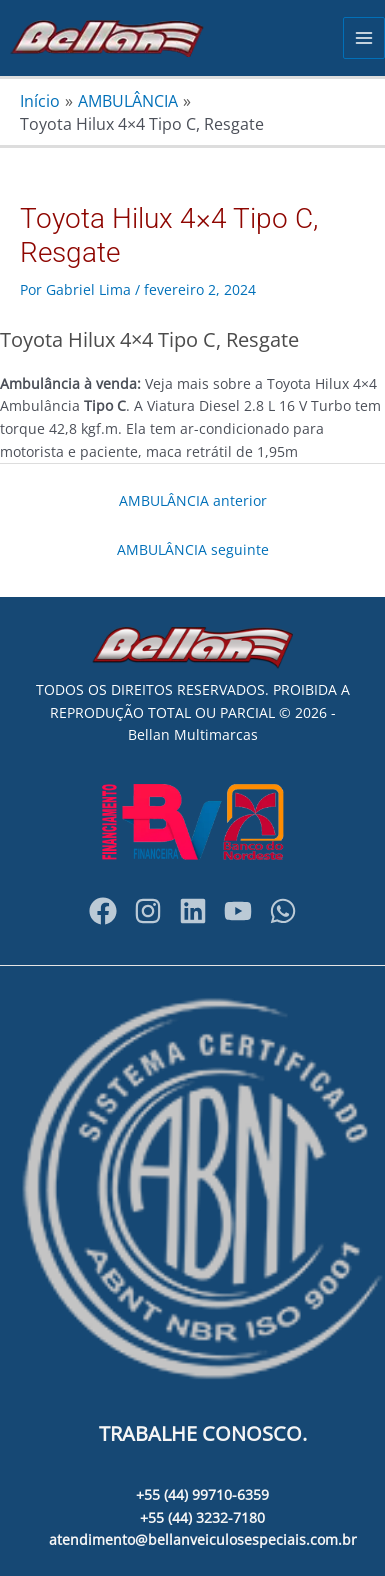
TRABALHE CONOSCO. (203, 1433)
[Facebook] (103, 911)
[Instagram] (148, 911)
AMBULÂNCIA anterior (193, 500)
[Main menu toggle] (364, 38)
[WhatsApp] (283, 911)
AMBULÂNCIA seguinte (193, 549)
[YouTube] (238, 911)
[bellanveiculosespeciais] (193, 911)
